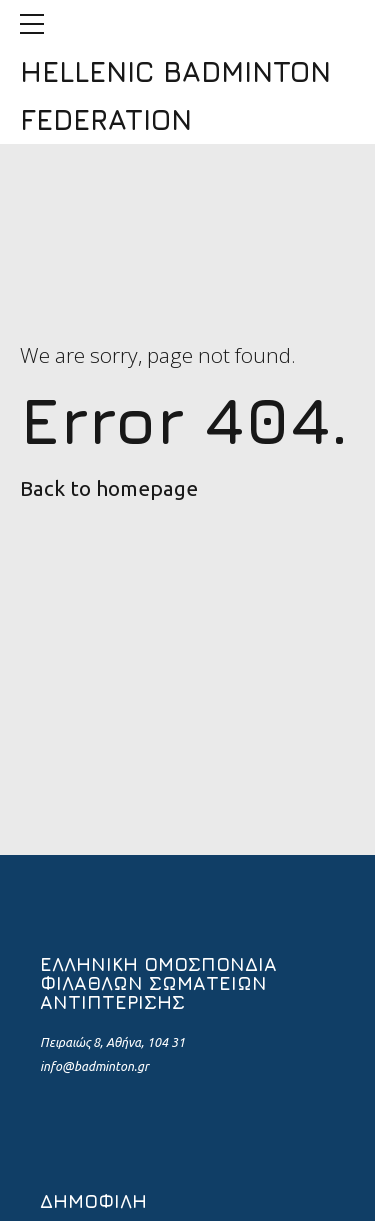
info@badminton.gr (94, 1066)
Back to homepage (109, 488)
